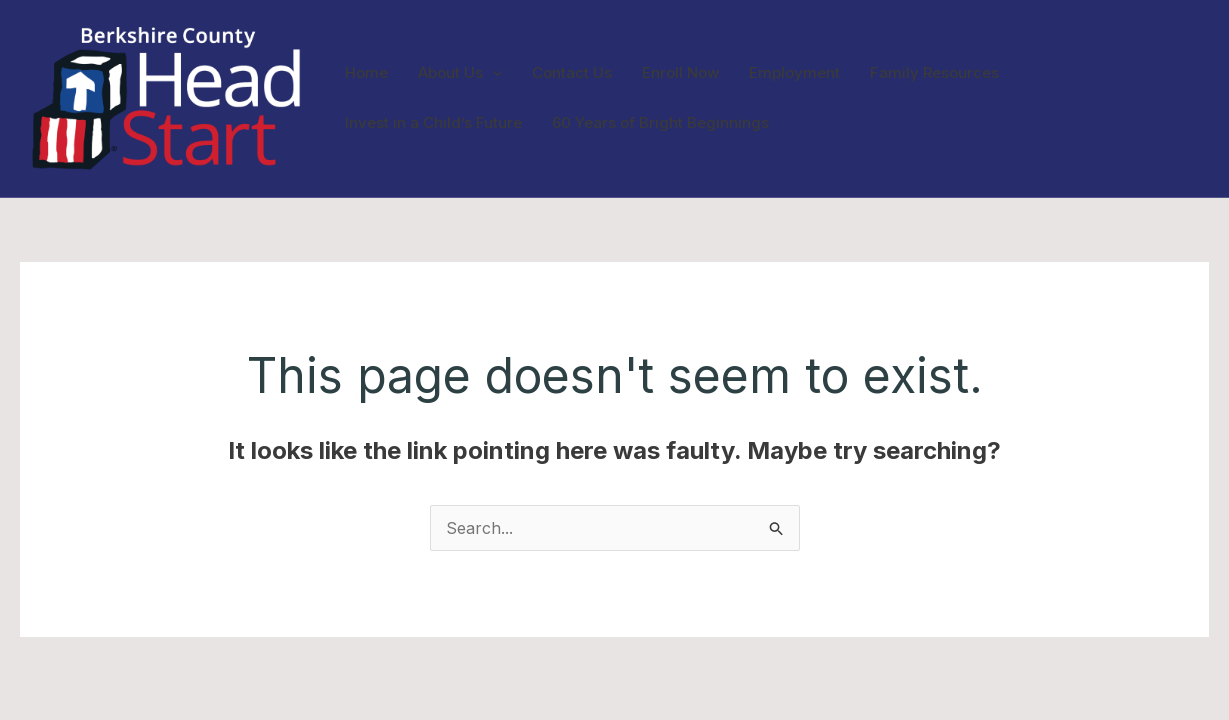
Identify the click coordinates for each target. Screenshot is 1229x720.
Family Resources (934, 72)
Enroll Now (680, 72)
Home (366, 72)
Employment (794, 72)
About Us (460, 73)
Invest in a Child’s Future (433, 122)
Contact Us (572, 72)
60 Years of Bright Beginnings (660, 122)
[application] (492, 73)
